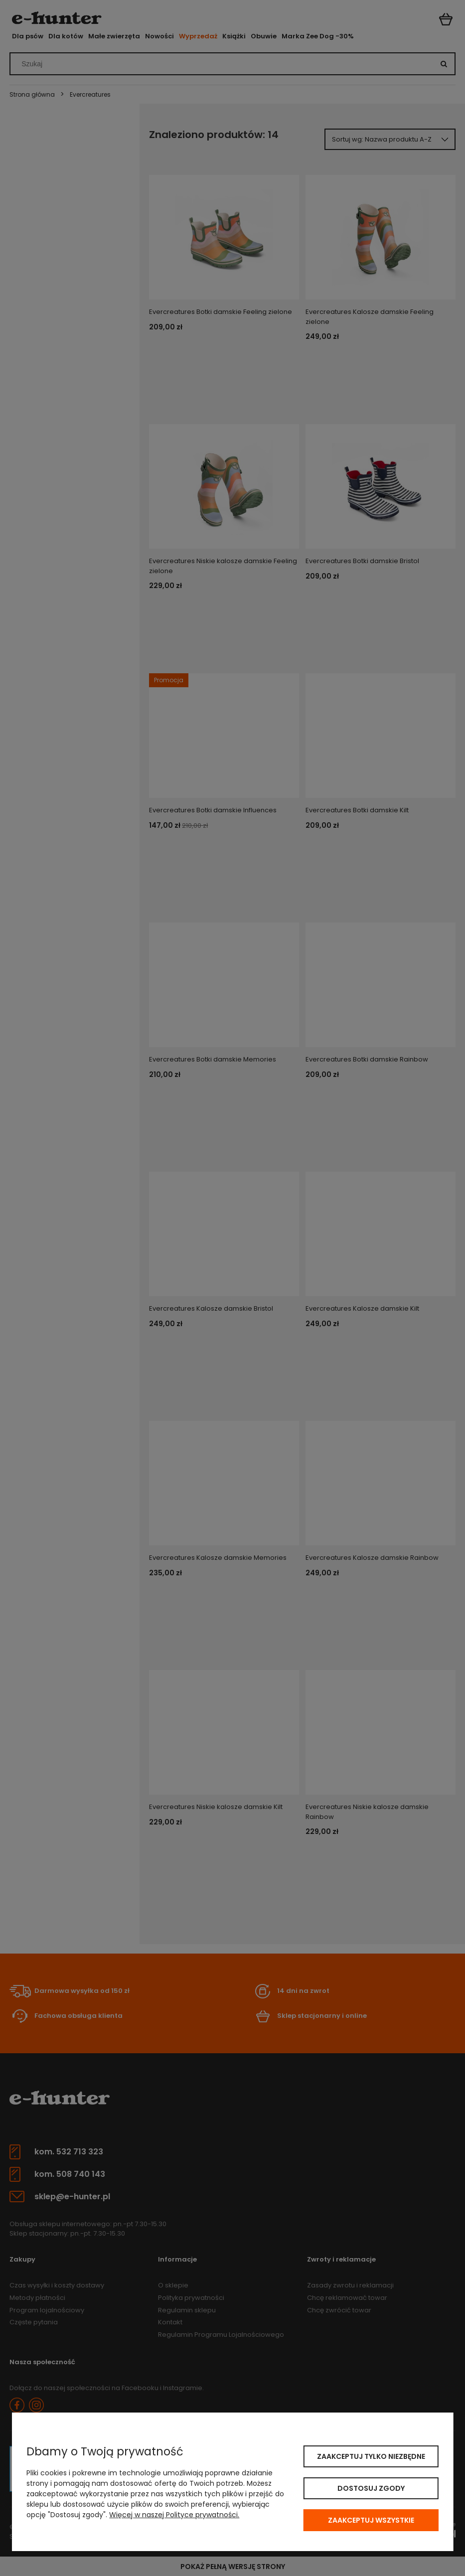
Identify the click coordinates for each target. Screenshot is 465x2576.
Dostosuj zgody (371, 2488)
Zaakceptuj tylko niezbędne (371, 2456)
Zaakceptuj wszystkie (371, 2520)
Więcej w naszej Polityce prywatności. (174, 2515)
